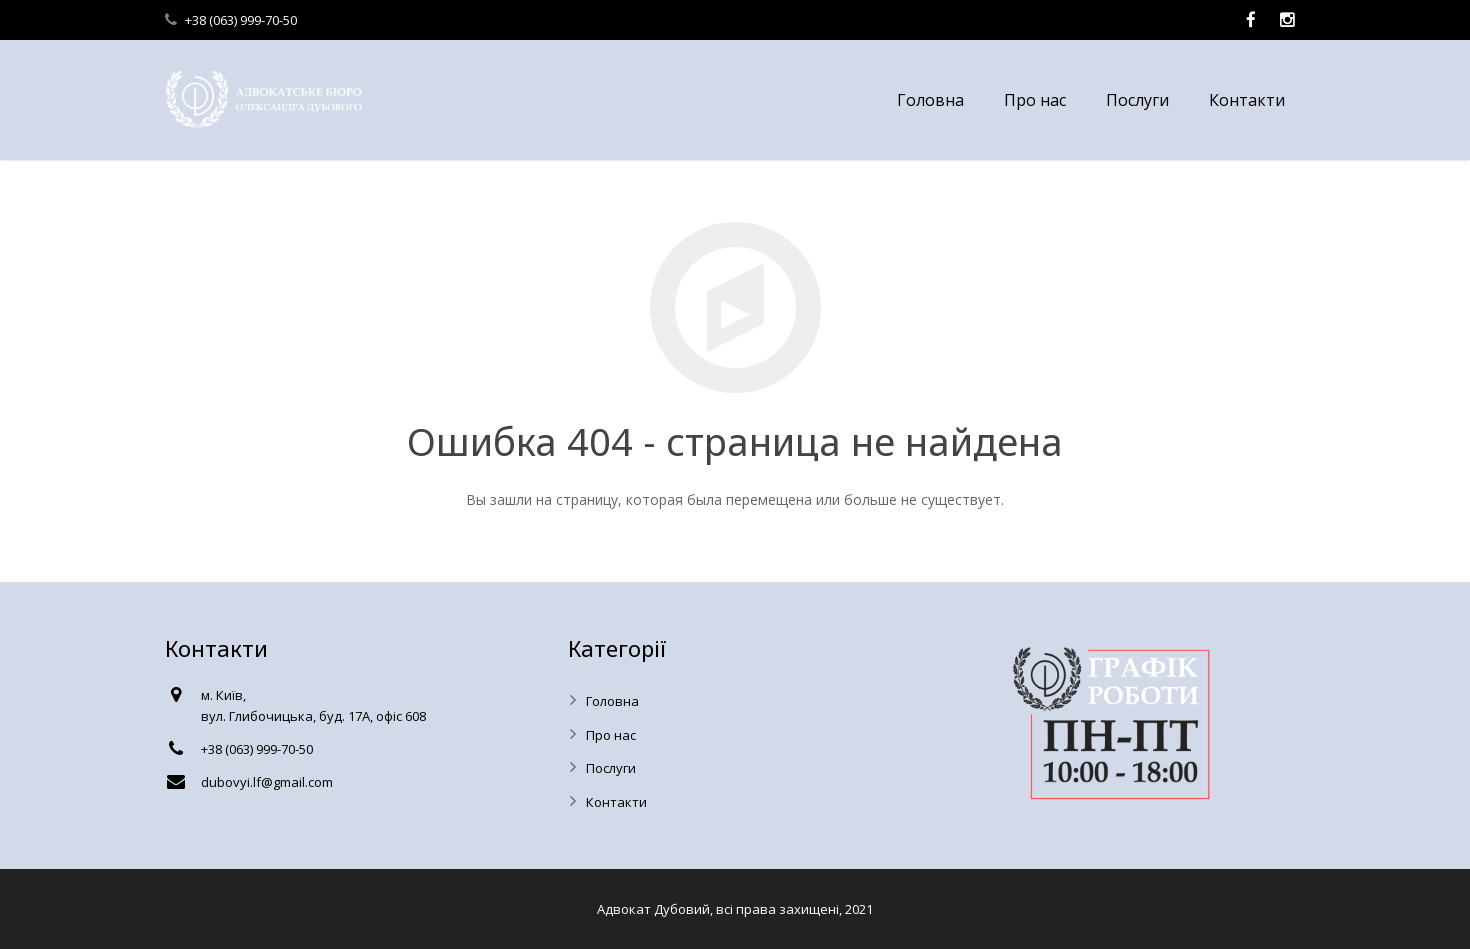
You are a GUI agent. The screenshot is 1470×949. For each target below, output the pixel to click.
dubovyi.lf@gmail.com (267, 782)
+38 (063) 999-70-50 (241, 20)
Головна (612, 701)
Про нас (611, 735)
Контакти (616, 802)
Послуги (611, 768)
